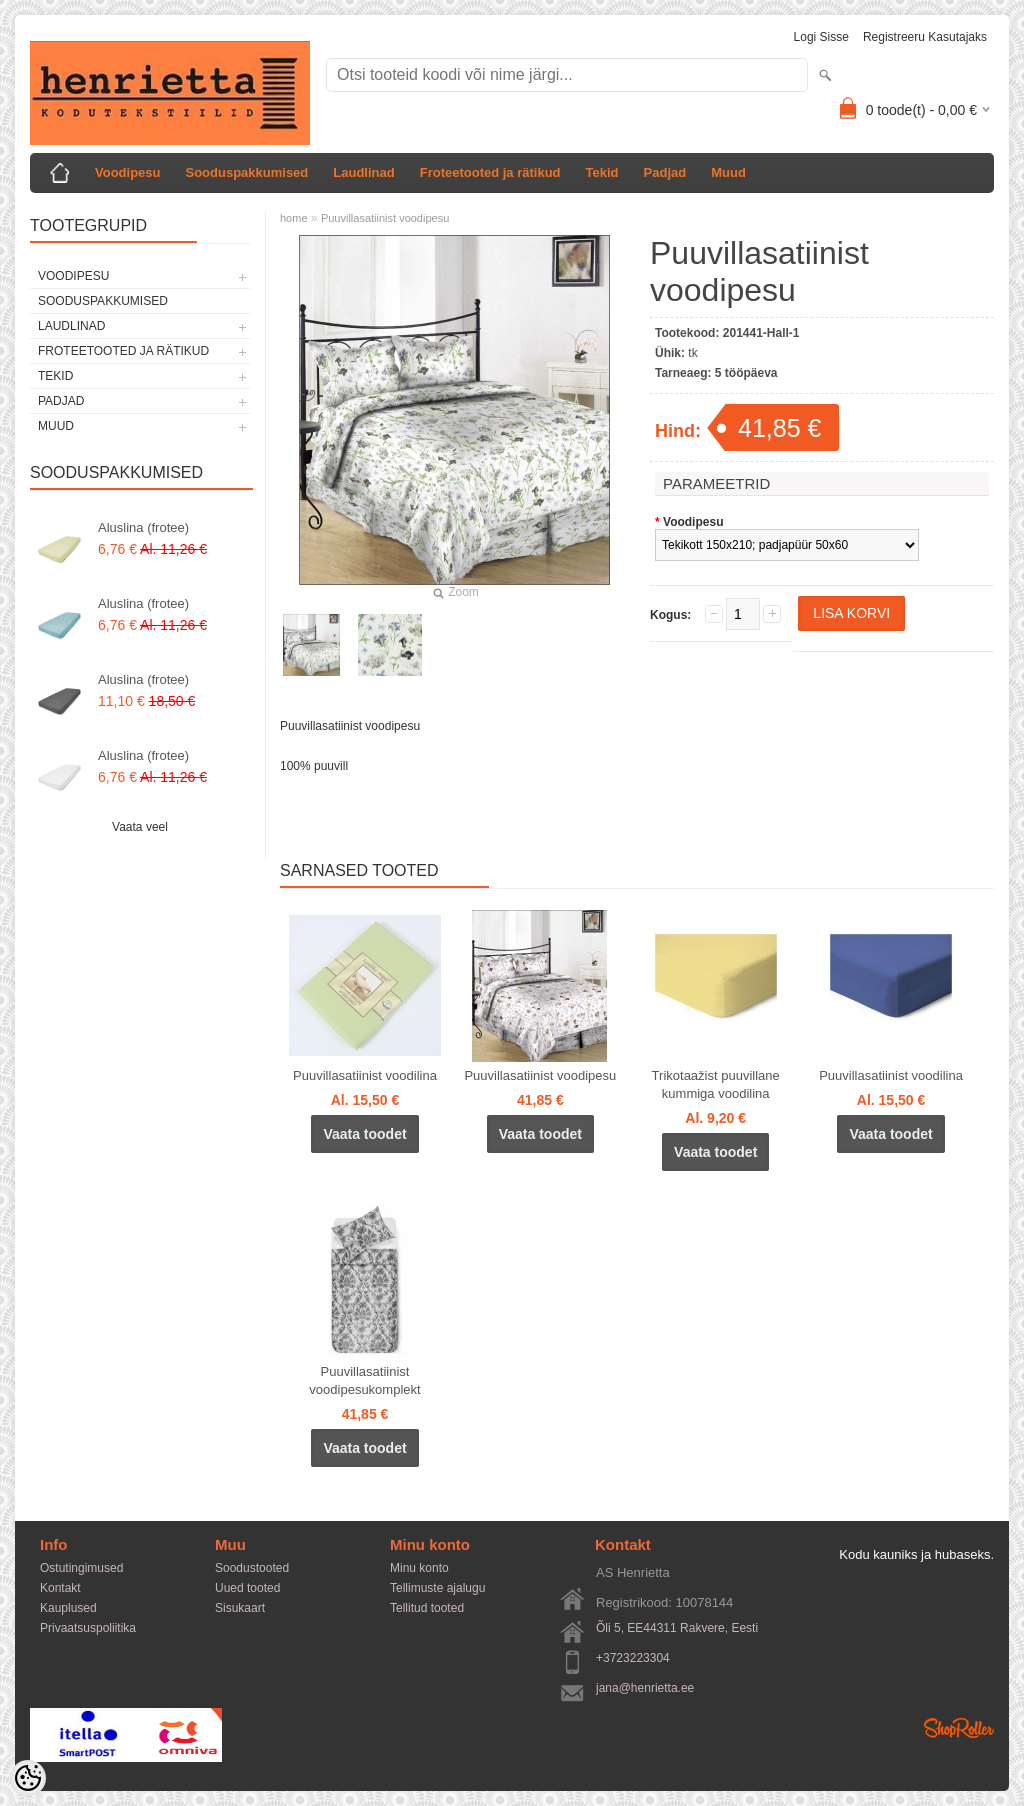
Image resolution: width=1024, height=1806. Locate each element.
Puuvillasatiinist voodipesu (385, 218)
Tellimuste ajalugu (437, 1588)
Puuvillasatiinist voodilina (365, 1075)
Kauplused (68, 1608)
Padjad (665, 172)
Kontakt (60, 1588)
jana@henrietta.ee (645, 1688)
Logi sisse (821, 37)
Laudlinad (363, 172)
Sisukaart (240, 1608)
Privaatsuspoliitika (88, 1628)
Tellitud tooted (427, 1608)
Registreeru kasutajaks (925, 37)
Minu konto (419, 1568)
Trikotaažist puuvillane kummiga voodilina (716, 1084)
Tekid (602, 172)
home (294, 218)
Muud (728, 172)
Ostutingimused (81, 1568)
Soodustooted (252, 1568)
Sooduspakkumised (246, 172)
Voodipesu (127, 172)
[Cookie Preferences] (28, 1778)
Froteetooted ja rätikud (490, 172)
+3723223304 (633, 1658)
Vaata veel (140, 827)
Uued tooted (247, 1588)
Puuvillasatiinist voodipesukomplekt (364, 1380)
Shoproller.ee (959, 1728)
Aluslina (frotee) (143, 527)
